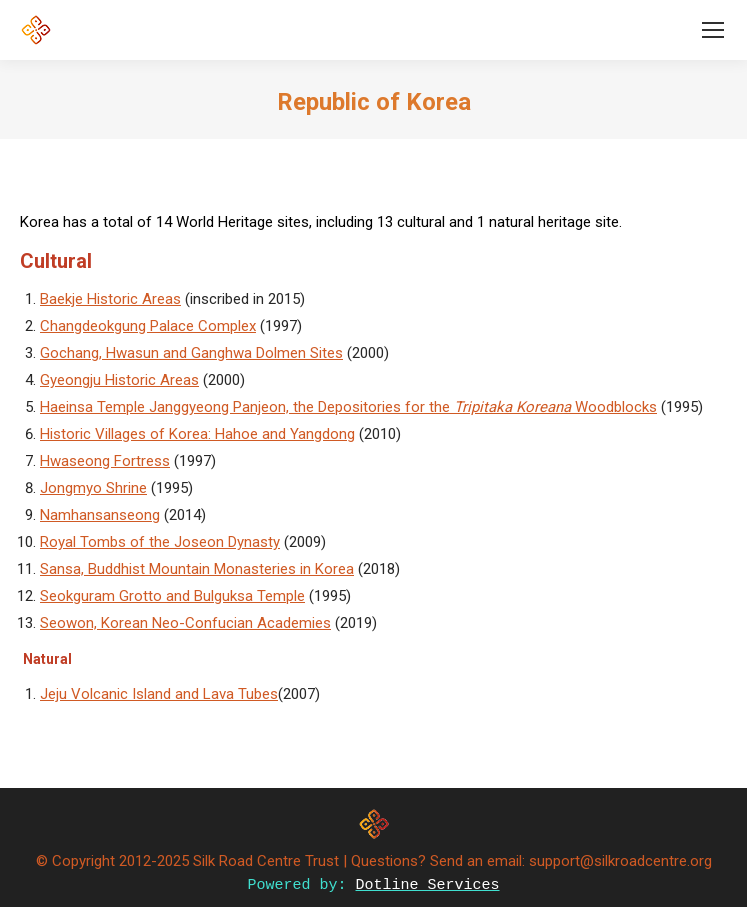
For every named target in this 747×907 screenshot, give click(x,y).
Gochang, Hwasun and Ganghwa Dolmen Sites (191, 353)
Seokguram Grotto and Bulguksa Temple (172, 596)
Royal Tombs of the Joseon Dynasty (160, 542)
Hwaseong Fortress (105, 461)
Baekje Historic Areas (110, 299)
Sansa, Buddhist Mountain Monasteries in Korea (197, 569)
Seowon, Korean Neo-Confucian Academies (185, 623)
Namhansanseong (100, 515)
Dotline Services (428, 885)
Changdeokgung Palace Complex (148, 326)
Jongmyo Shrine (93, 488)
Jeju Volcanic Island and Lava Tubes (159, 694)
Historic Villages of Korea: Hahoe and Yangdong (197, 434)
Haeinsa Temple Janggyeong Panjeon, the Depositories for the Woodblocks (348, 407)
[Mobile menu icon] (713, 30)
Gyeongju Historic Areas (119, 380)
